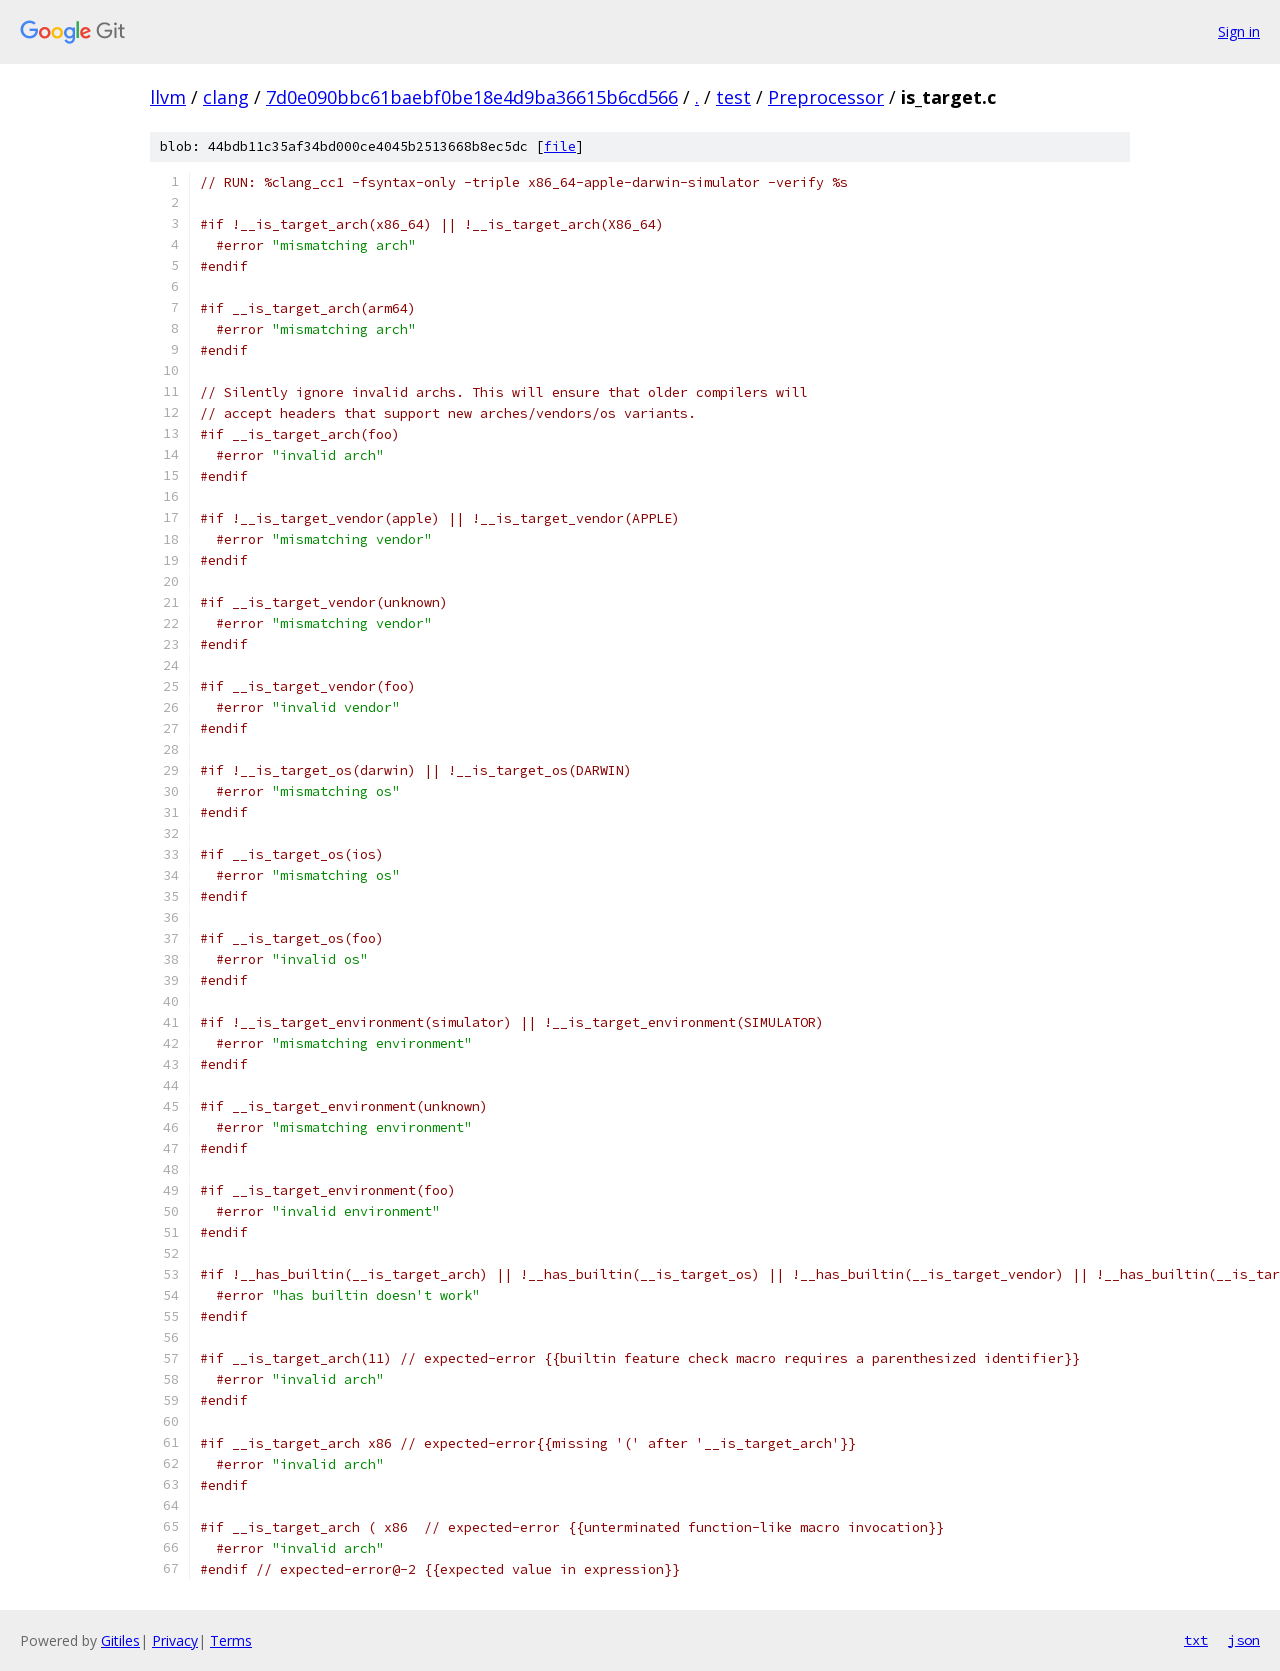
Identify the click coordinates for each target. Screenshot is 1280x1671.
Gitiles (120, 1640)
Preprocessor (826, 97)
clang (226, 97)
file (560, 146)
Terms (231, 1640)
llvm (168, 97)
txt (1196, 1640)
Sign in (1239, 31)
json (1244, 1640)
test (733, 97)
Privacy (175, 1640)
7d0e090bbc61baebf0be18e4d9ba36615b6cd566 (472, 97)
